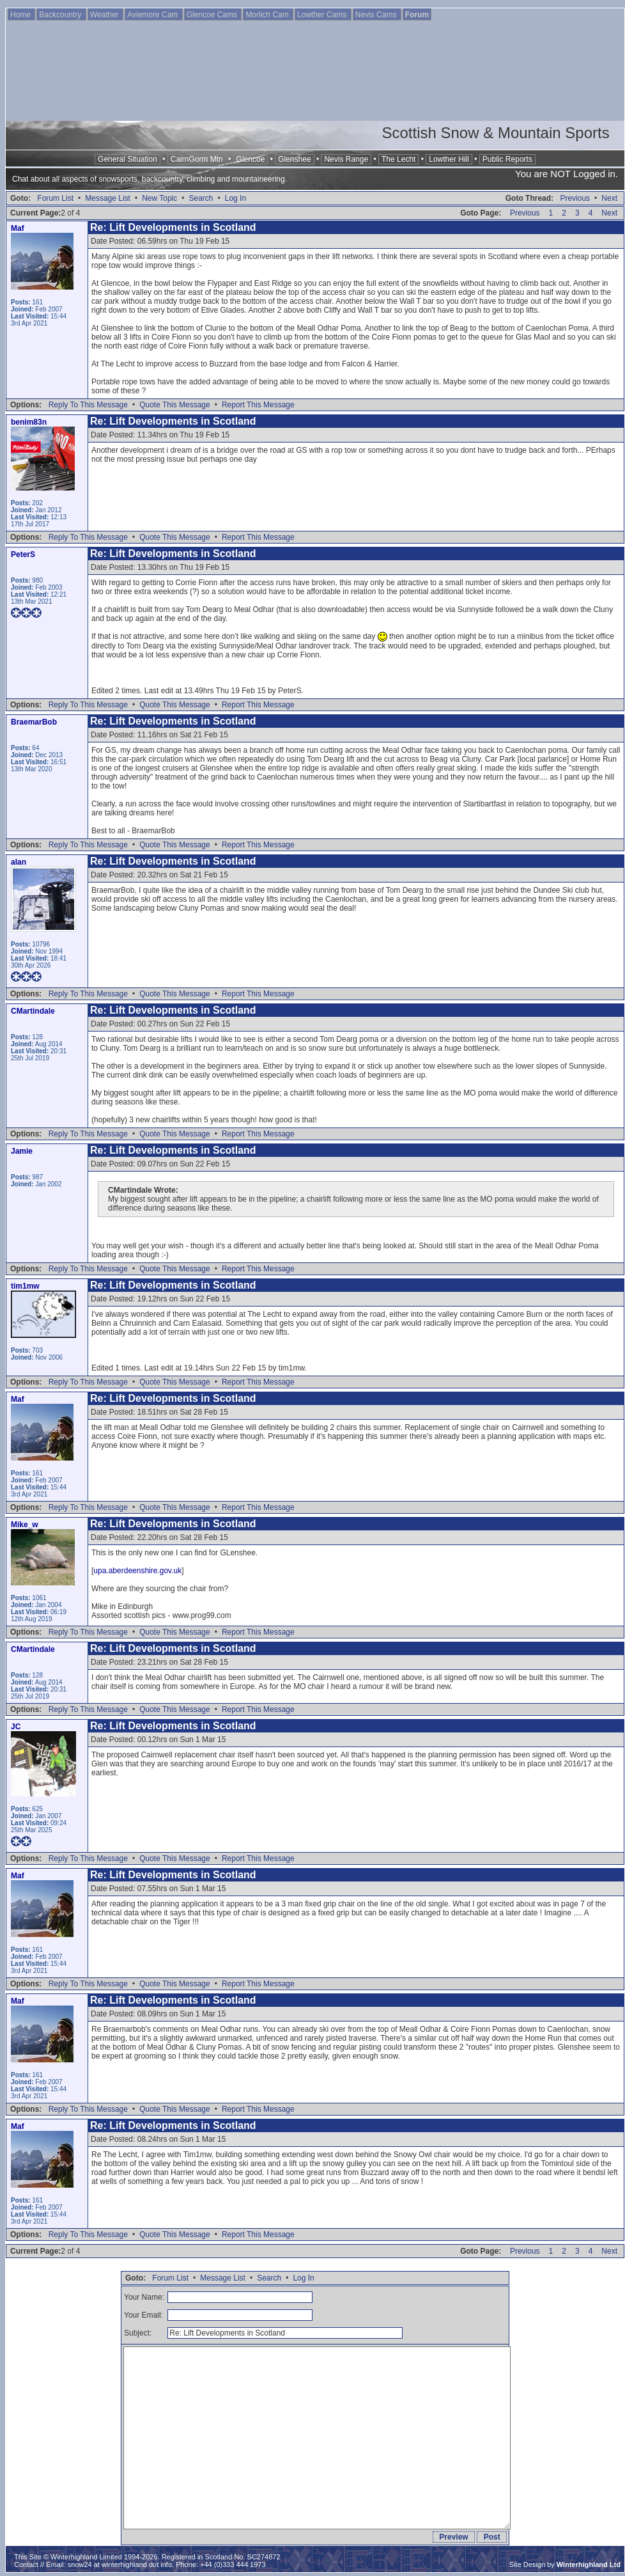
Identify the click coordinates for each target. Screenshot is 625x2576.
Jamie (22, 1151)
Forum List (55, 198)
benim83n (29, 422)
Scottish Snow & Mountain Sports (495, 132)
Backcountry (61, 14)
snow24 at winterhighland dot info (120, 2564)
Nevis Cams (377, 14)
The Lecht (398, 159)
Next (609, 198)
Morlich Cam (268, 14)
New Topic (159, 198)
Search (201, 198)
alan (18, 862)
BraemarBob (34, 722)
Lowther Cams (323, 14)
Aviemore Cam (153, 14)
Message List (107, 198)
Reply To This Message (88, 404)
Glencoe (250, 159)
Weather (105, 14)
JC (15, 1726)
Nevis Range (346, 159)
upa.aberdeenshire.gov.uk (137, 1570)
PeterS (23, 554)
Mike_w (24, 1524)
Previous (575, 198)
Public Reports (507, 159)
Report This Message (258, 404)
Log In (235, 198)
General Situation (127, 159)
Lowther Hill (449, 159)
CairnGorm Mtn (197, 159)
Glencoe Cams (213, 14)
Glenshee (294, 159)
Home (21, 14)
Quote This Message (174, 404)
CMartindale (33, 1011)
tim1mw (25, 1286)
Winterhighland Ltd (589, 2564)
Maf (17, 228)
